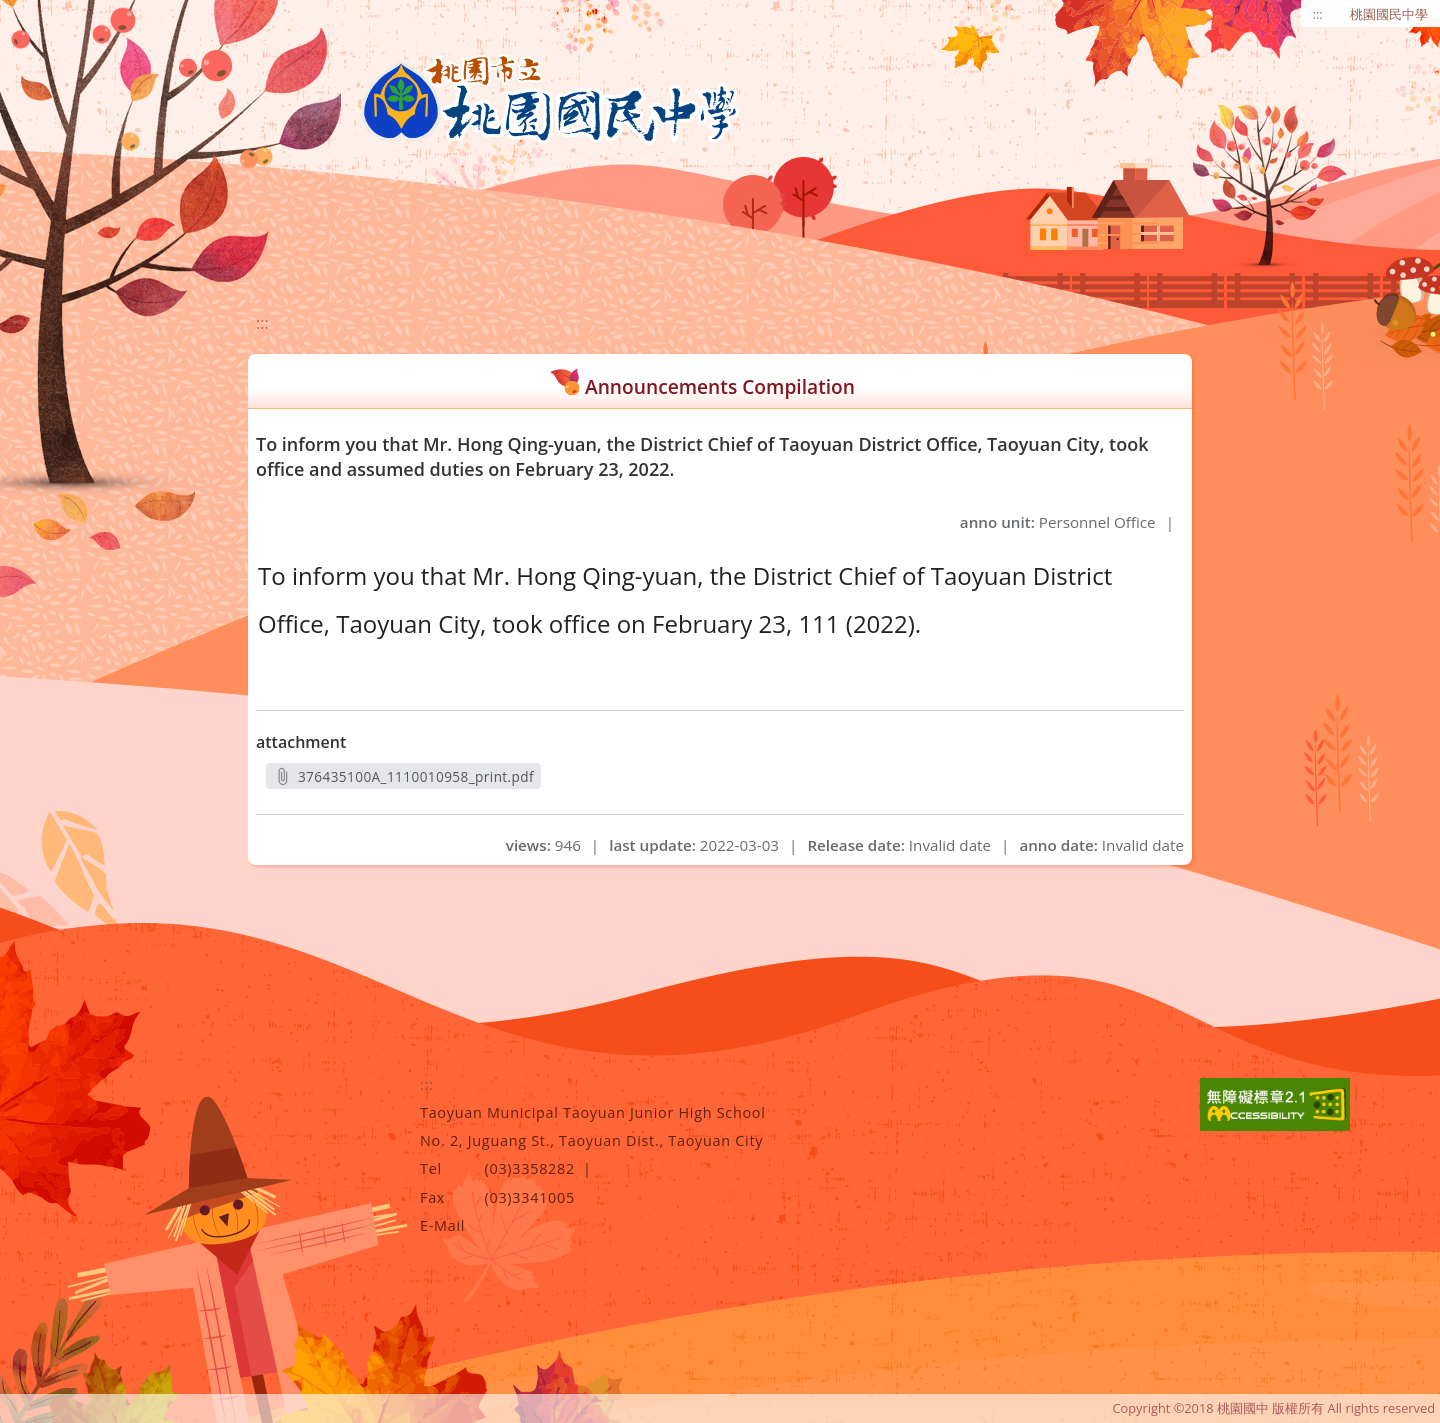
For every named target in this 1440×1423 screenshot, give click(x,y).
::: (1318, 14)
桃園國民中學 (1389, 14)
